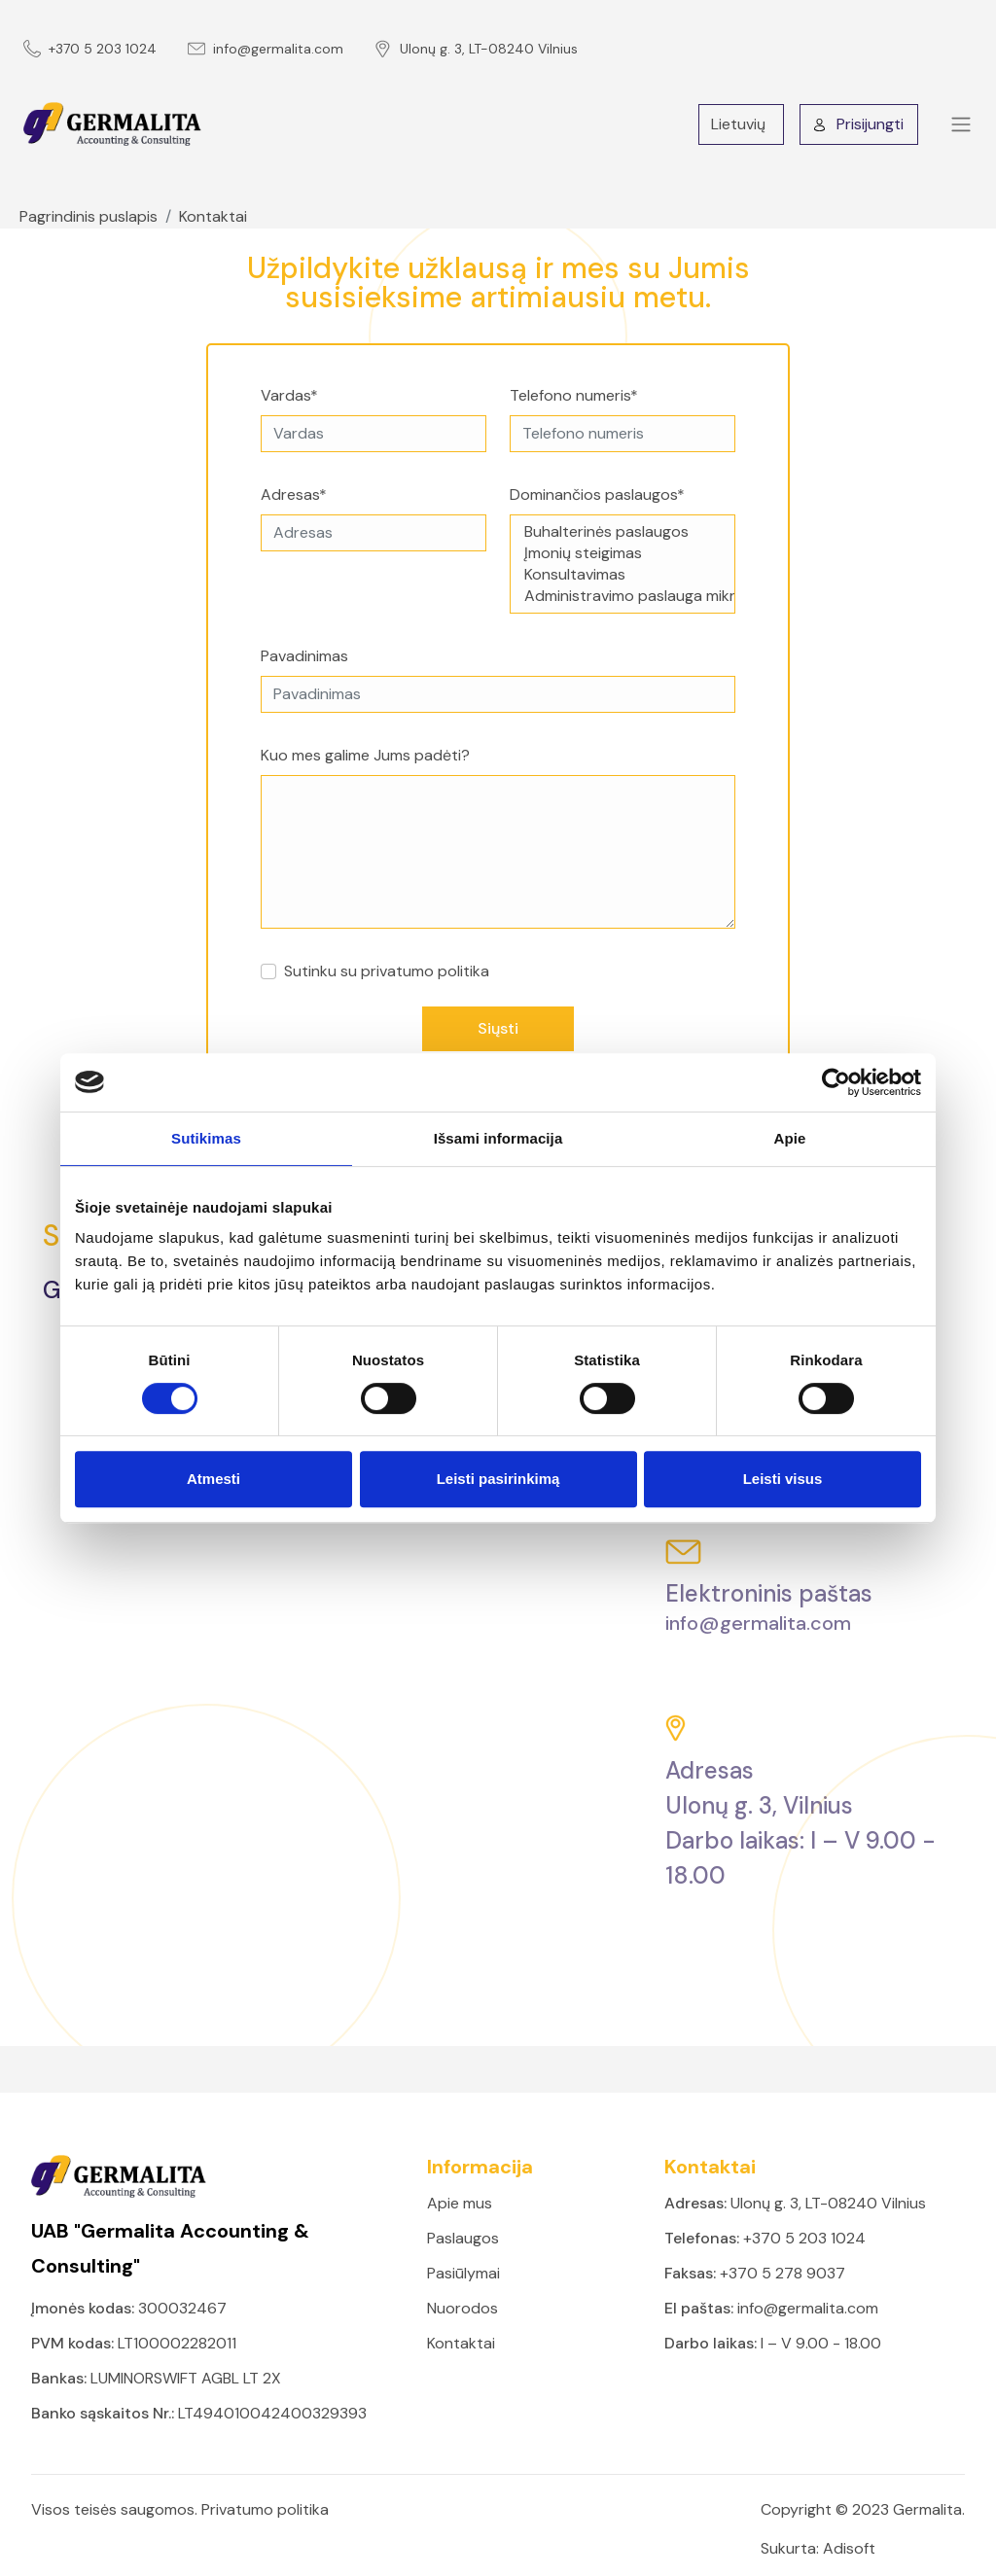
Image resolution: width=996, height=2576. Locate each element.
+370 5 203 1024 (103, 48)
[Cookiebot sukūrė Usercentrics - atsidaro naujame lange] (836, 1082)
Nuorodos (462, 2308)
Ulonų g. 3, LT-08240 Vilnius (489, 48)
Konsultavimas (622, 574)
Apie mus (459, 2203)
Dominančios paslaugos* (597, 494)
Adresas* (294, 494)
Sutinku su (386, 971)
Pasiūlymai (463, 2273)
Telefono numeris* (574, 395)
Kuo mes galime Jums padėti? (365, 755)
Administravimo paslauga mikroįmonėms (622, 596)
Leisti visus (783, 1478)
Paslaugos (463, 2238)
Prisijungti (859, 124)
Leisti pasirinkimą (498, 1478)
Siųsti (498, 1028)
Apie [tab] (790, 1138)
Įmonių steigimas (622, 553)
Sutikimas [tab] (206, 1138)
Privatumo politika (265, 2509)
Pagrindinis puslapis (88, 216)
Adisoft (849, 2548)
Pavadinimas (304, 656)
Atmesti (213, 1478)
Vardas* (289, 395)
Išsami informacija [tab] (498, 1138)
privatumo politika (425, 971)
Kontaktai (213, 216)
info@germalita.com (278, 48)
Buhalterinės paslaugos (622, 532)
